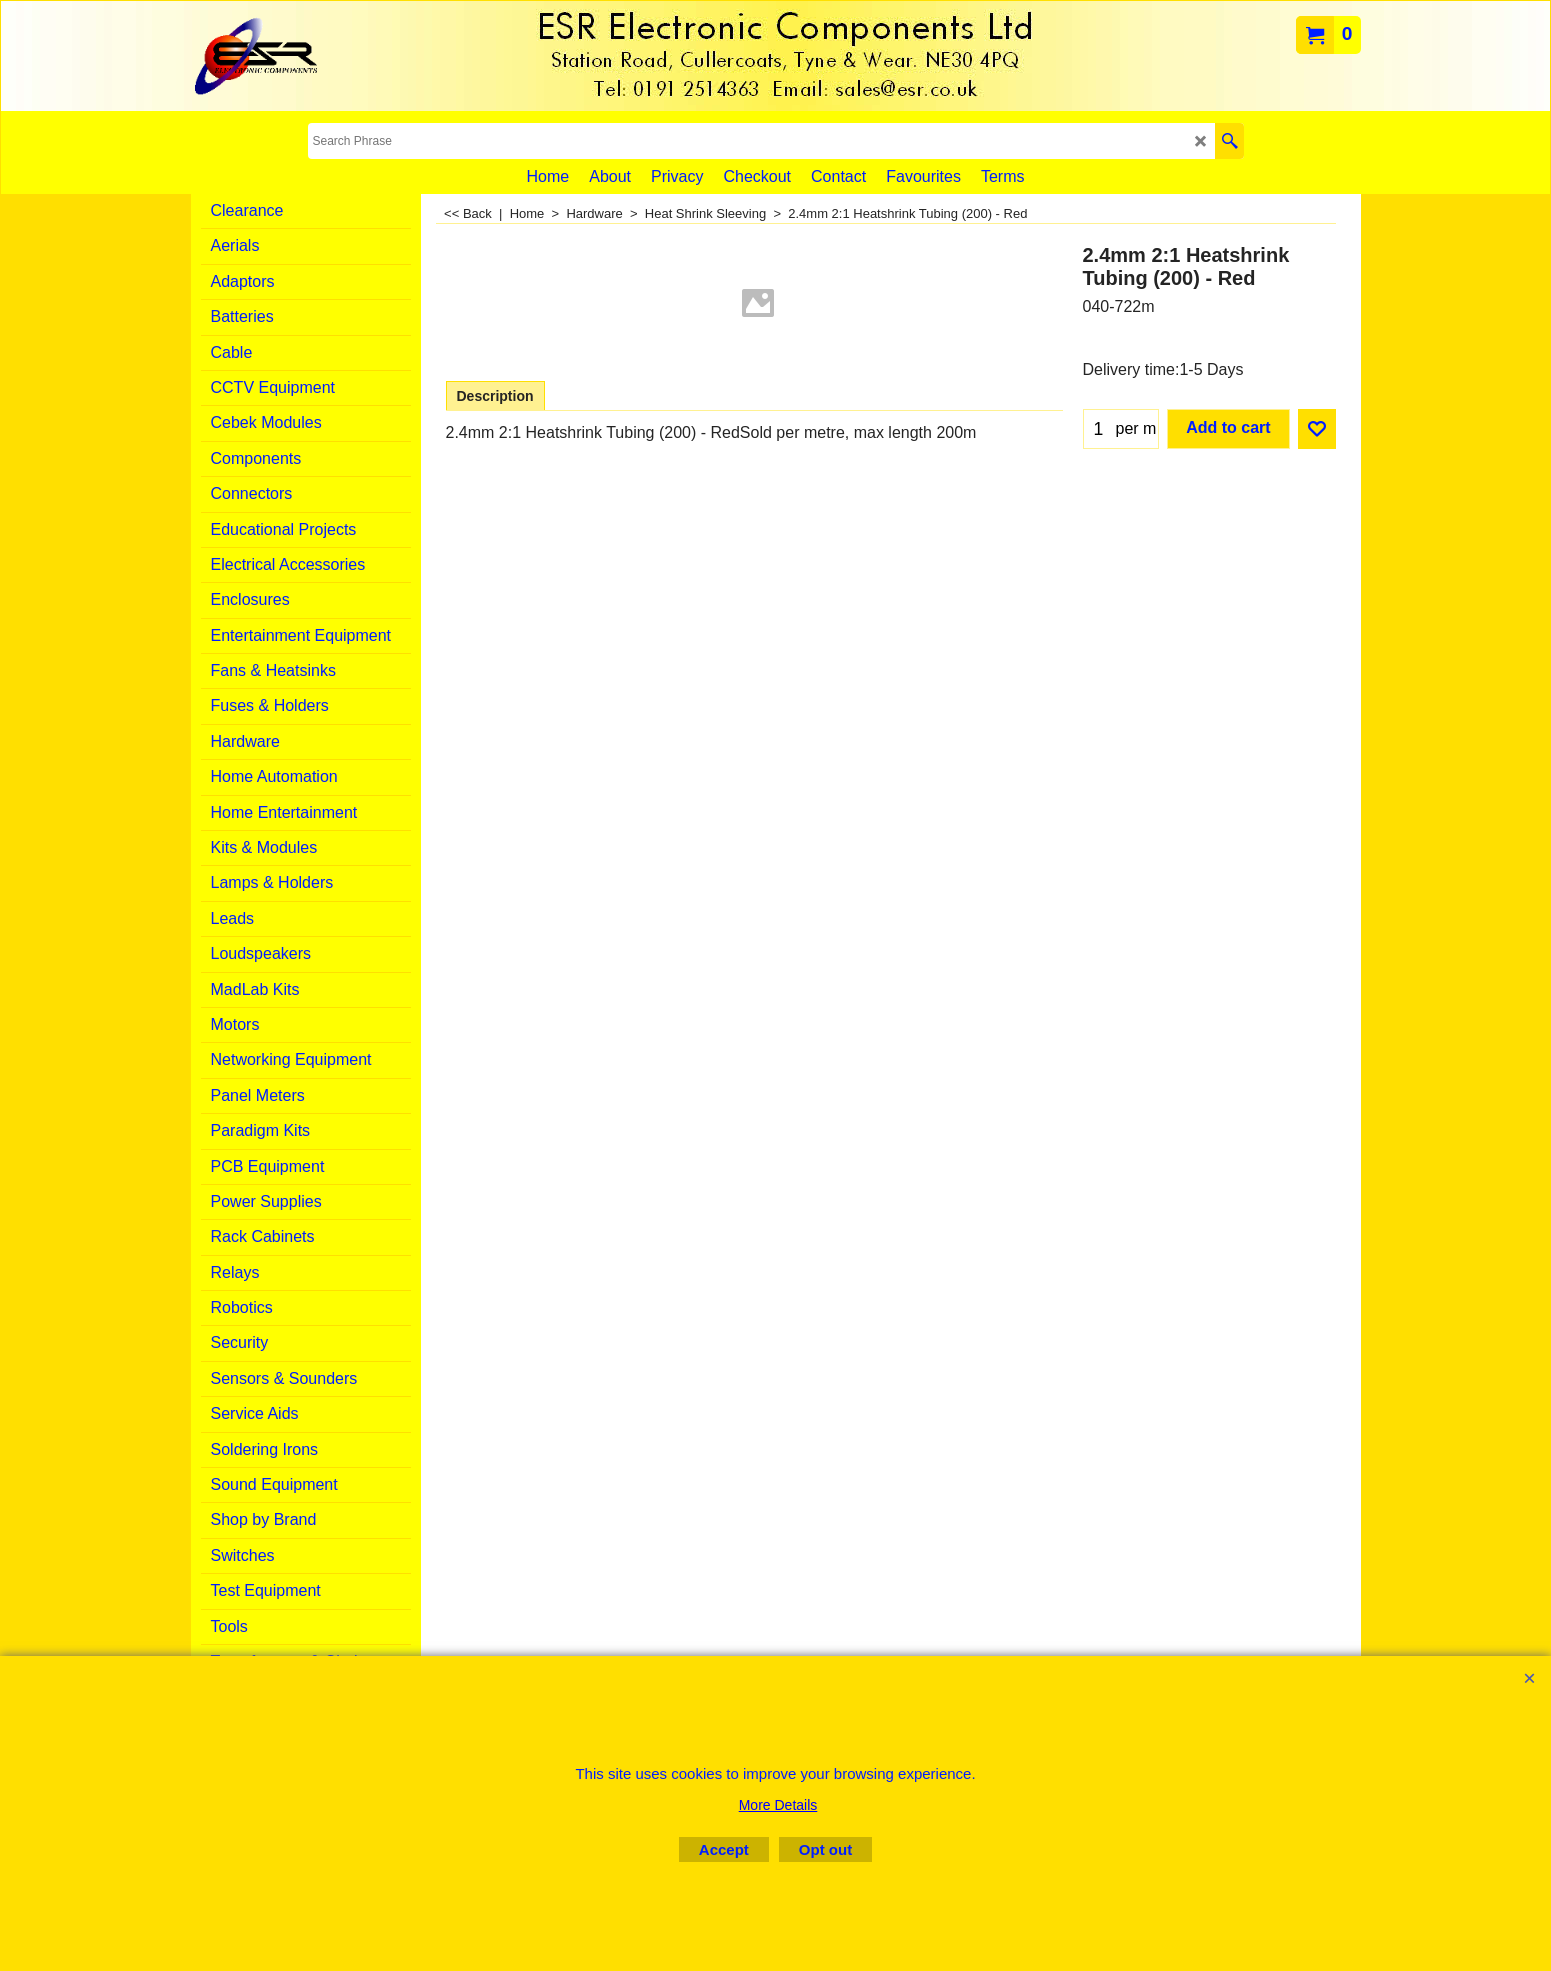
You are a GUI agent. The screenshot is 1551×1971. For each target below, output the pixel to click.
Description (495, 396)
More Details (778, 1805)
